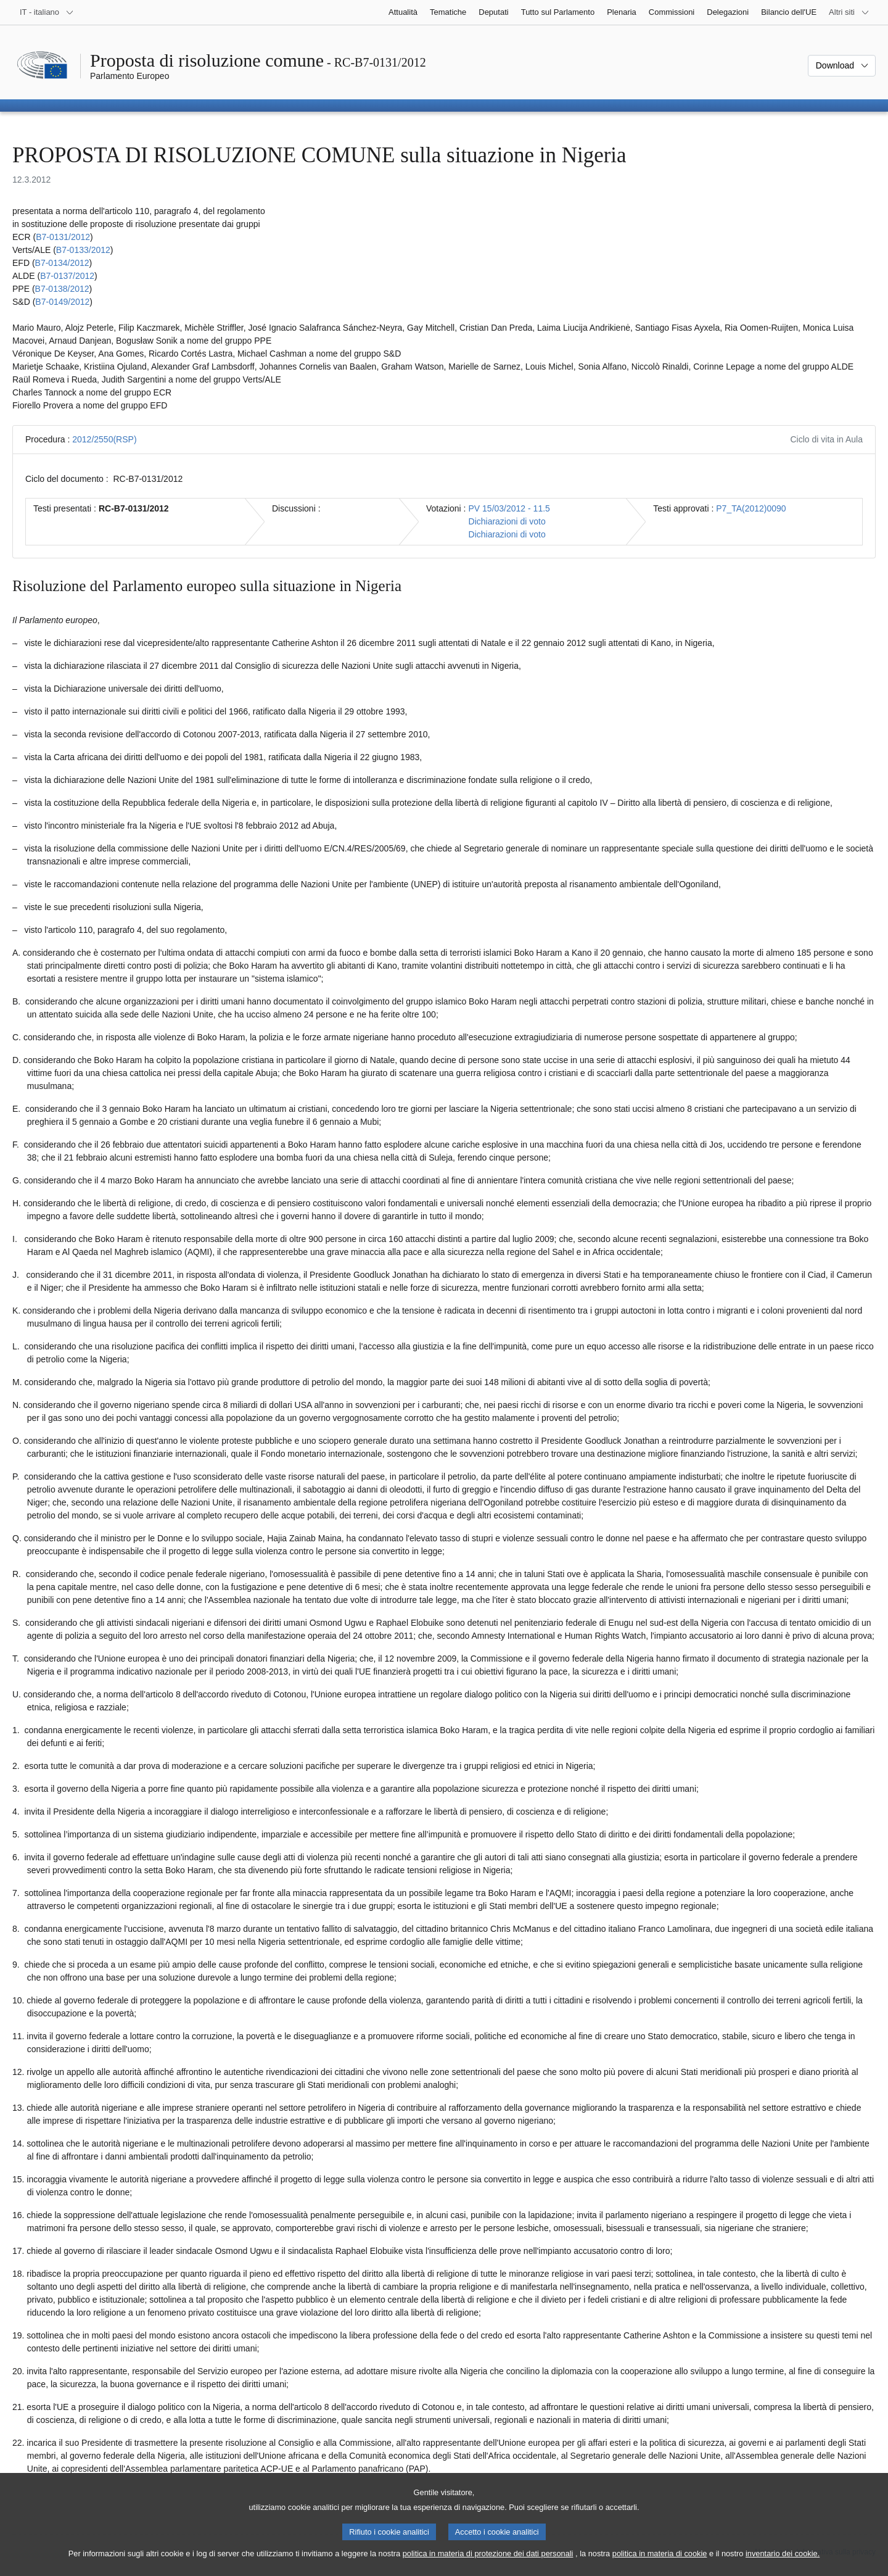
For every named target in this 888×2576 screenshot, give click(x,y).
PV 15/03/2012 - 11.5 (509, 508)
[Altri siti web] (849, 12)
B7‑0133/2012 (83, 250)
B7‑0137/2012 (67, 276)
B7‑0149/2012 (62, 302)
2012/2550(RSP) (104, 439)
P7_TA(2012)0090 (751, 508)
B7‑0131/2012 (63, 237)
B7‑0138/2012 (62, 289)
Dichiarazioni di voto (507, 521)
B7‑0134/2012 (62, 263)
